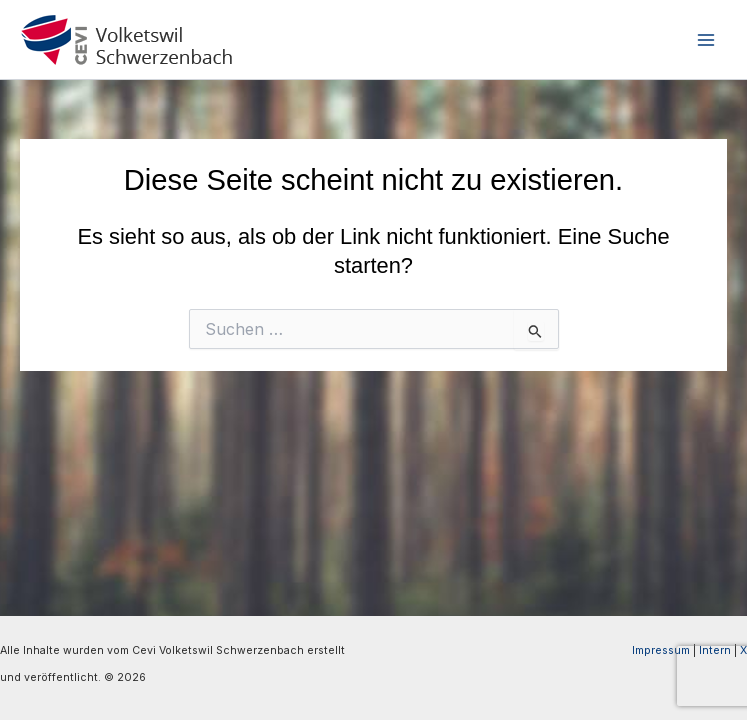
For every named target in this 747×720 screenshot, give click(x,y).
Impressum (661, 650)
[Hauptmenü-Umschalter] (706, 40)
